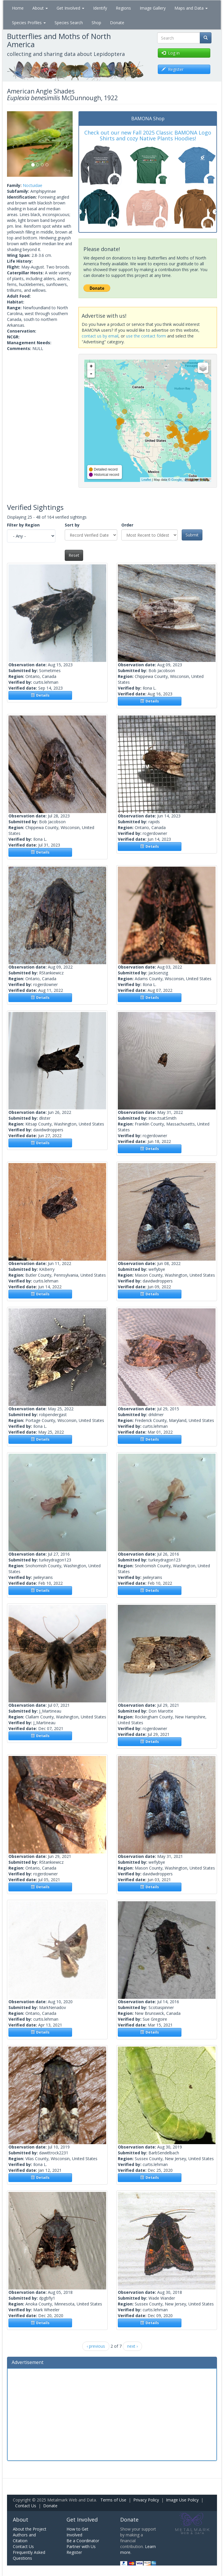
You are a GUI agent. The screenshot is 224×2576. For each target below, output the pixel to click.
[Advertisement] (112, 2414)
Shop (96, 22)
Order (127, 525)
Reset (74, 555)
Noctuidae (32, 185)
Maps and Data (191, 8)
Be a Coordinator (82, 2540)
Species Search (69, 22)
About (40, 8)
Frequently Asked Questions (29, 2555)
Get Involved (70, 8)
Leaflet (146, 479)
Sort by (72, 525)
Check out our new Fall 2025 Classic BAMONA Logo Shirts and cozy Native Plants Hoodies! (147, 135)
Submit (192, 535)
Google (176, 479)
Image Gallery (153, 8)
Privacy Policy (146, 2500)
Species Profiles (29, 22)
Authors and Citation (24, 2537)
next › (132, 2346)
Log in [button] (171, 53)
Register (74, 2552)
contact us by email (100, 336)
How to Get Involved (77, 2532)
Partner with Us (81, 2546)
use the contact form (146, 336)
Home (18, 8)
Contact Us (25, 2505)
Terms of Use (113, 2500)
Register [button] (172, 69)
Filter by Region (23, 525)
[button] (12, 144)
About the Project (29, 2529)
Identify (100, 8)
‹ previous (96, 2346)
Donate (117, 22)
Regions (123, 8)
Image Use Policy (182, 2500)
